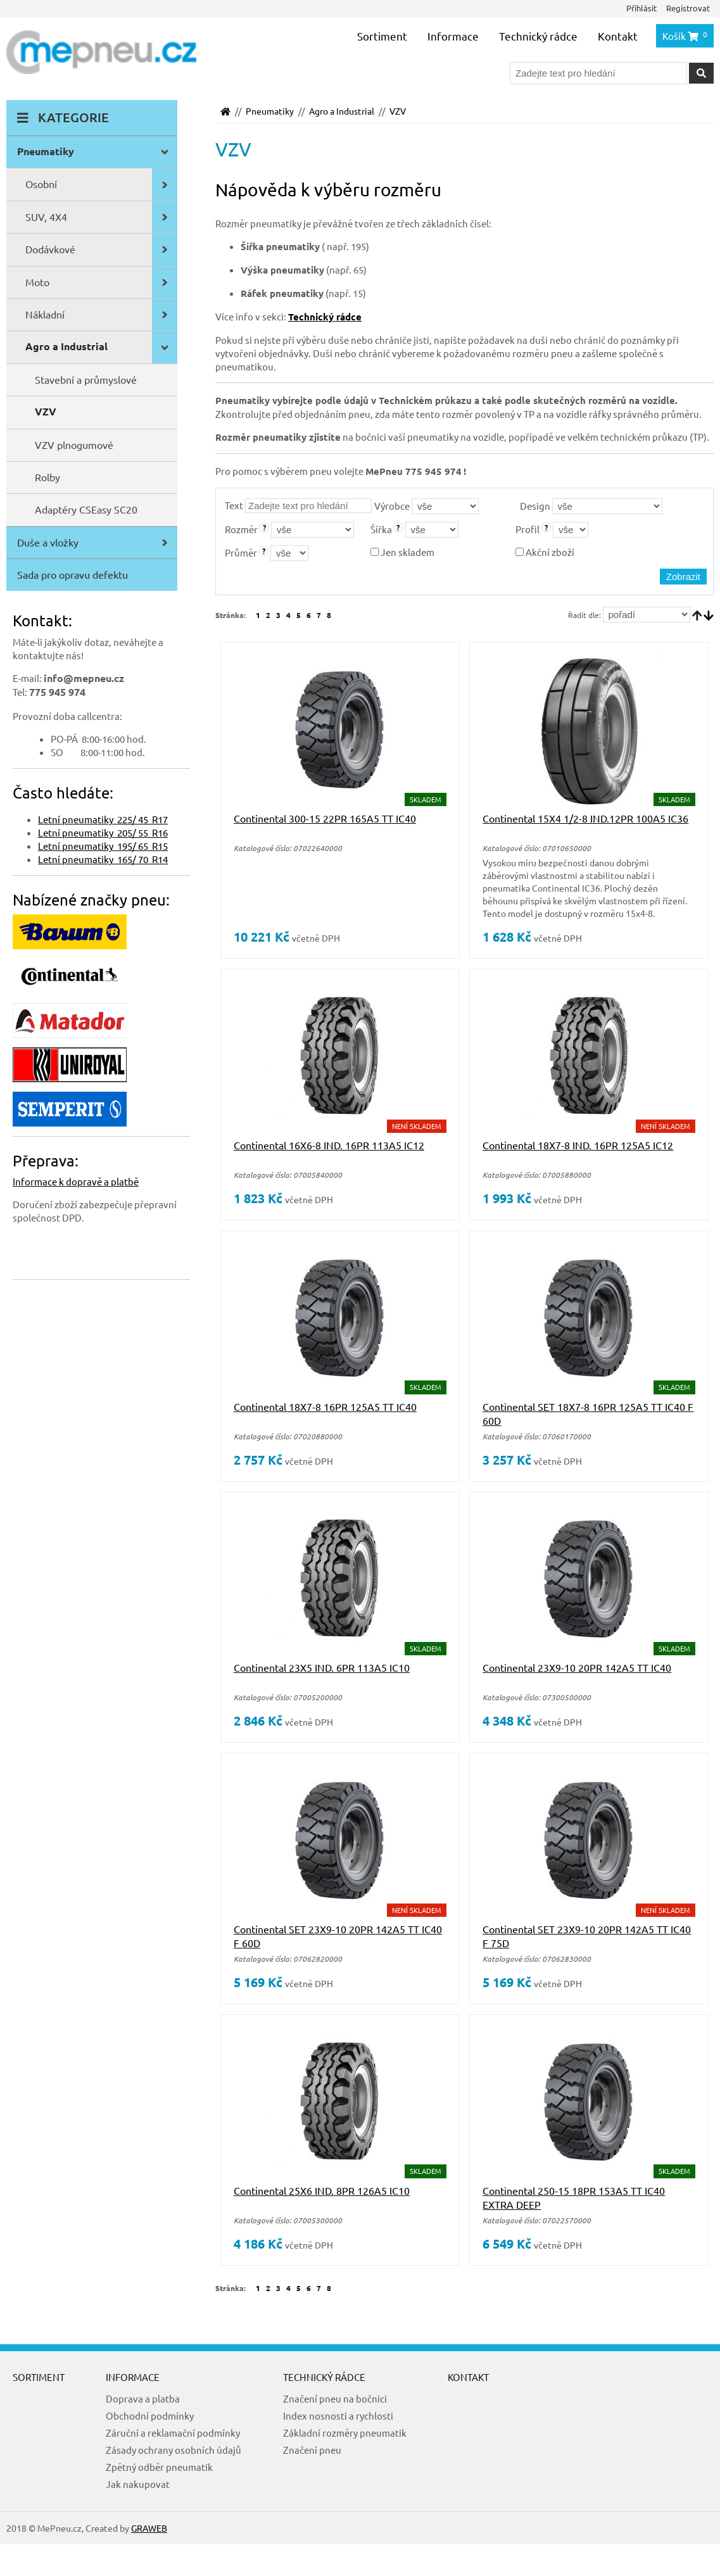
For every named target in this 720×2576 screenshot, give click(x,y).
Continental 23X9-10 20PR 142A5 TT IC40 (577, 1667)
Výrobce (392, 506)
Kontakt (618, 35)
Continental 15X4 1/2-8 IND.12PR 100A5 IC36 (585, 818)
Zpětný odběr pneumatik (159, 2467)
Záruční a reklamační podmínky (173, 2433)
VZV (397, 111)
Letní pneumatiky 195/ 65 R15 (103, 846)
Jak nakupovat (138, 2484)
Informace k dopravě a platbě (76, 1181)
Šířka (381, 529)
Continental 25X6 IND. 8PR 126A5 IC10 (322, 2190)
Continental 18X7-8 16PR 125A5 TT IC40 (325, 1406)
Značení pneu (312, 2450)
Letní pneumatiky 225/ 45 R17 (103, 819)
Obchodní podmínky (150, 2415)
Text (234, 505)
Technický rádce (538, 35)
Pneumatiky (270, 111)
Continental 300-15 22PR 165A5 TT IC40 (325, 818)
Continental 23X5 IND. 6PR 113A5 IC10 (322, 1667)
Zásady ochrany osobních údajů (173, 2450)
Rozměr (241, 529)
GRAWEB (149, 2528)
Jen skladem (402, 552)
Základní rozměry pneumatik (345, 2433)
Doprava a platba (143, 2398)
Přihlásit (641, 8)
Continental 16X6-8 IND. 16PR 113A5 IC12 (329, 1145)
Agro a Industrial (341, 111)
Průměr (241, 552)
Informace (453, 35)
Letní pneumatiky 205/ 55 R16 (103, 832)
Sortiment (382, 35)
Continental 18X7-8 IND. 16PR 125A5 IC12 (578, 1145)
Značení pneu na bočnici (335, 2398)
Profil (527, 529)
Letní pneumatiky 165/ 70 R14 (103, 859)
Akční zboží (544, 552)
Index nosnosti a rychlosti (338, 2415)
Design (535, 506)
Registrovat (688, 8)
